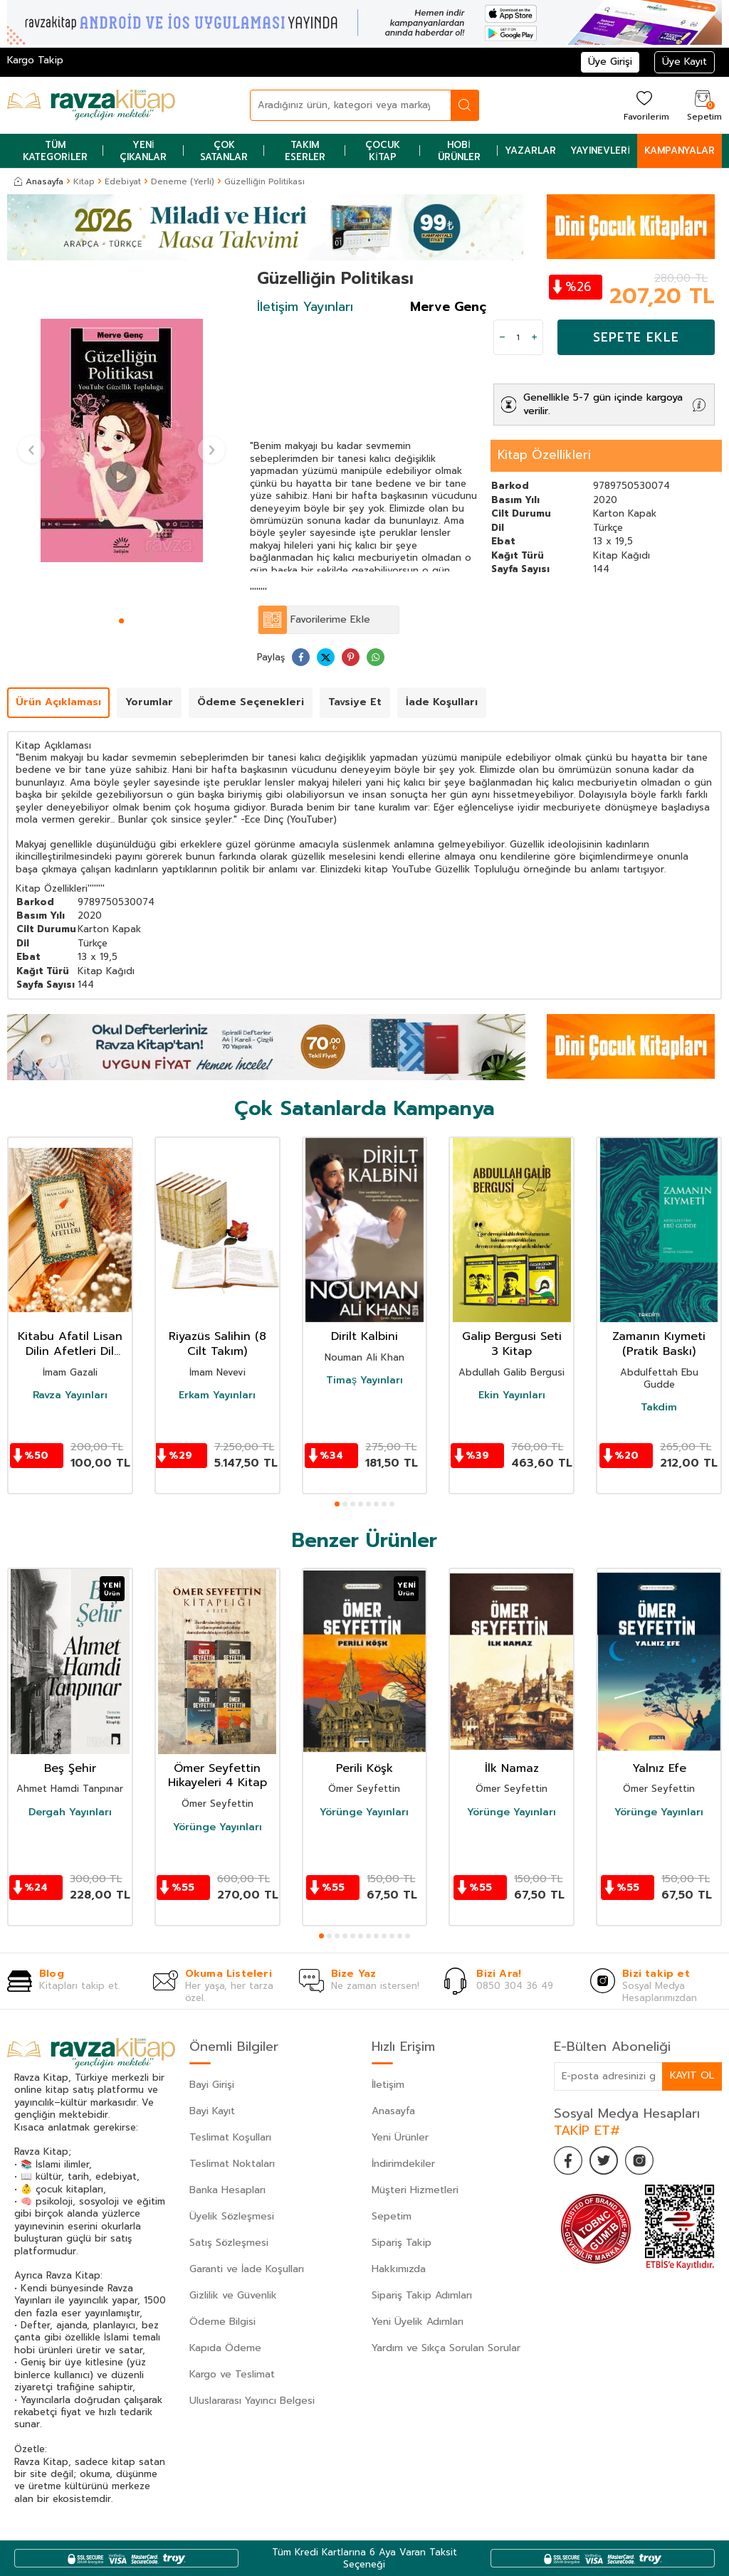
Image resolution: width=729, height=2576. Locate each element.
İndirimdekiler (403, 2163)
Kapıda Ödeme (225, 2347)
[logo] (91, 105)
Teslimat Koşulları (230, 2137)
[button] (121, 620)
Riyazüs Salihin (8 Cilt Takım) (217, 1344)
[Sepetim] (702, 105)
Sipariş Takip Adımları (422, 2295)
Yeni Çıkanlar (143, 151)
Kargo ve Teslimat (232, 2374)
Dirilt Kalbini (364, 1336)
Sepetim (391, 2216)
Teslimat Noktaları (232, 2163)
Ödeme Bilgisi (222, 2321)
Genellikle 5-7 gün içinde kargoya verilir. (603, 404)
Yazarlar (530, 150)
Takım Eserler (305, 151)
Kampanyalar (679, 150)
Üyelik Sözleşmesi (231, 2216)
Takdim (659, 1407)
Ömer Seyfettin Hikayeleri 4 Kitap (217, 1776)
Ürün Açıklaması (58, 702)
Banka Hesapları (227, 2189)
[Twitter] (603, 2160)
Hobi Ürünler (459, 151)
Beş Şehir (70, 1768)
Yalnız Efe (659, 1768)
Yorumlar (149, 702)
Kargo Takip (35, 60)
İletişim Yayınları (305, 307)
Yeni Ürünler (400, 2137)
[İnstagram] (639, 2160)
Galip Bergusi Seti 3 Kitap (512, 1344)
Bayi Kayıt (212, 2110)
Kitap (84, 181)
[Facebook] (568, 2160)
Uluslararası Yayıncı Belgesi (252, 2400)
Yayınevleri (600, 150)
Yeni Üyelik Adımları (417, 2321)
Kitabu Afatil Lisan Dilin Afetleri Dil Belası (70, 1344)
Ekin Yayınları (511, 1395)
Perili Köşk (364, 1768)
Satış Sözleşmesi (228, 2242)
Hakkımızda (399, 2268)
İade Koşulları (442, 702)
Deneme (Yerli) (182, 181)
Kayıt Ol (692, 2075)
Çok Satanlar (224, 151)
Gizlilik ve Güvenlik (233, 2295)
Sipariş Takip (401, 2242)
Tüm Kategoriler (55, 151)
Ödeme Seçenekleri (250, 702)
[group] (121, 440)
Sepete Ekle (636, 337)
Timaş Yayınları (364, 1380)
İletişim (388, 2084)
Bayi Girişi (211, 2084)
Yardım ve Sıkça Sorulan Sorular (446, 2347)
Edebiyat (123, 181)
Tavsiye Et (355, 702)
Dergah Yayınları (70, 1812)
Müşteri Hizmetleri (415, 2189)
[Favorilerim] (644, 105)
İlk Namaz (512, 1768)
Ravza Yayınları (70, 1395)
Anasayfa (38, 181)
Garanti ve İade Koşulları (246, 2268)
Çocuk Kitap (382, 151)
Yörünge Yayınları (217, 1827)
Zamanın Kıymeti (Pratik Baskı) (659, 1344)
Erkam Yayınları (217, 1395)
